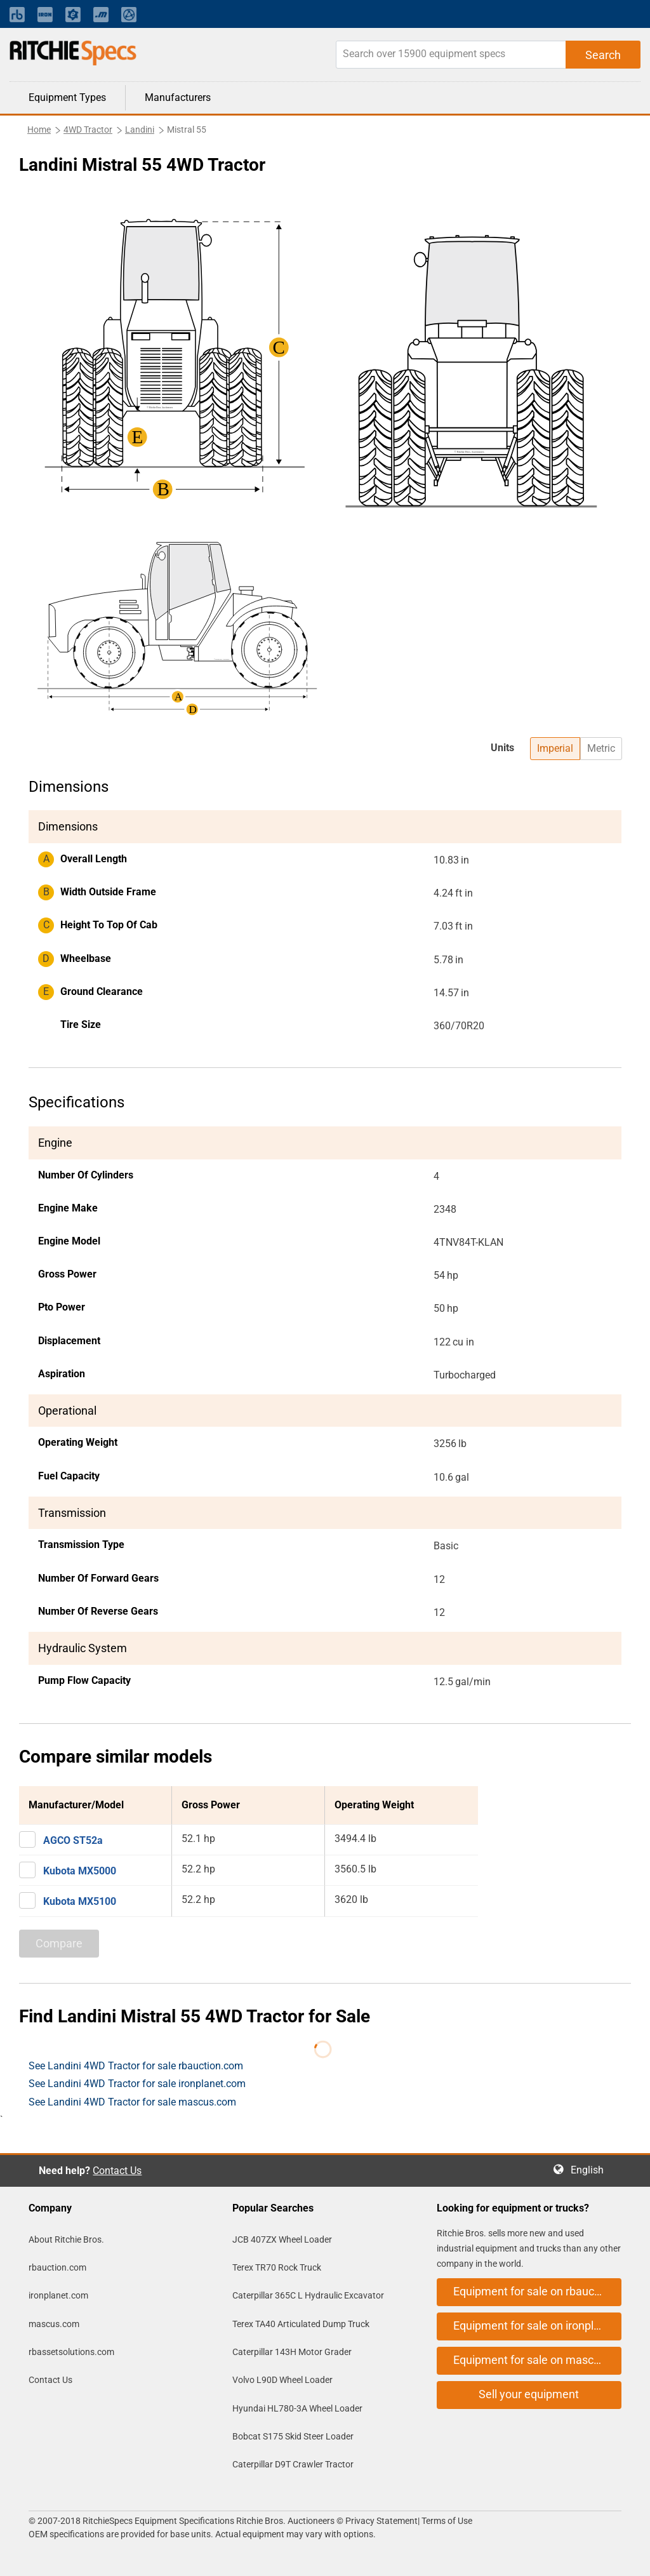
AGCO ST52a (73, 1840)
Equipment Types (67, 97)
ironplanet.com (58, 2295)
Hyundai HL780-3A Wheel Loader (297, 2408)
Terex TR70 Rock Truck (276, 2267)
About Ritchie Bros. (66, 2239)
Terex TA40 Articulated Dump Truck (300, 2324)
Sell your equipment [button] (529, 2394)
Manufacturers (178, 97)
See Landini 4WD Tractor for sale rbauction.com (136, 2066)
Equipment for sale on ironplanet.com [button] (537, 2325)
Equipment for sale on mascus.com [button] (537, 2359)
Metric (601, 748)
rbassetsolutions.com (71, 2352)
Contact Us (117, 2171)
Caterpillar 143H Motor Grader (292, 2352)
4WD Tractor (87, 129)
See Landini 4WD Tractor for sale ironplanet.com (137, 2084)
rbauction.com (57, 2267)
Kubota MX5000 (79, 1871)
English (591, 2170)
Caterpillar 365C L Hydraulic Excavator (308, 2295)
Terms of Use (446, 2521)
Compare (59, 1943)
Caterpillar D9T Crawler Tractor (293, 2464)
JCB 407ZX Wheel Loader (282, 2239)
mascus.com (54, 2324)
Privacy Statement (381, 2521)
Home (39, 129)
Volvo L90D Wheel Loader (282, 2380)
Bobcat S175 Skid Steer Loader (293, 2436)
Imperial (555, 748)
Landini (139, 129)
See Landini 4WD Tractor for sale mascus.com (132, 2102)
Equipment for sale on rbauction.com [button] (537, 2291)
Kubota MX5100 (79, 1901)
